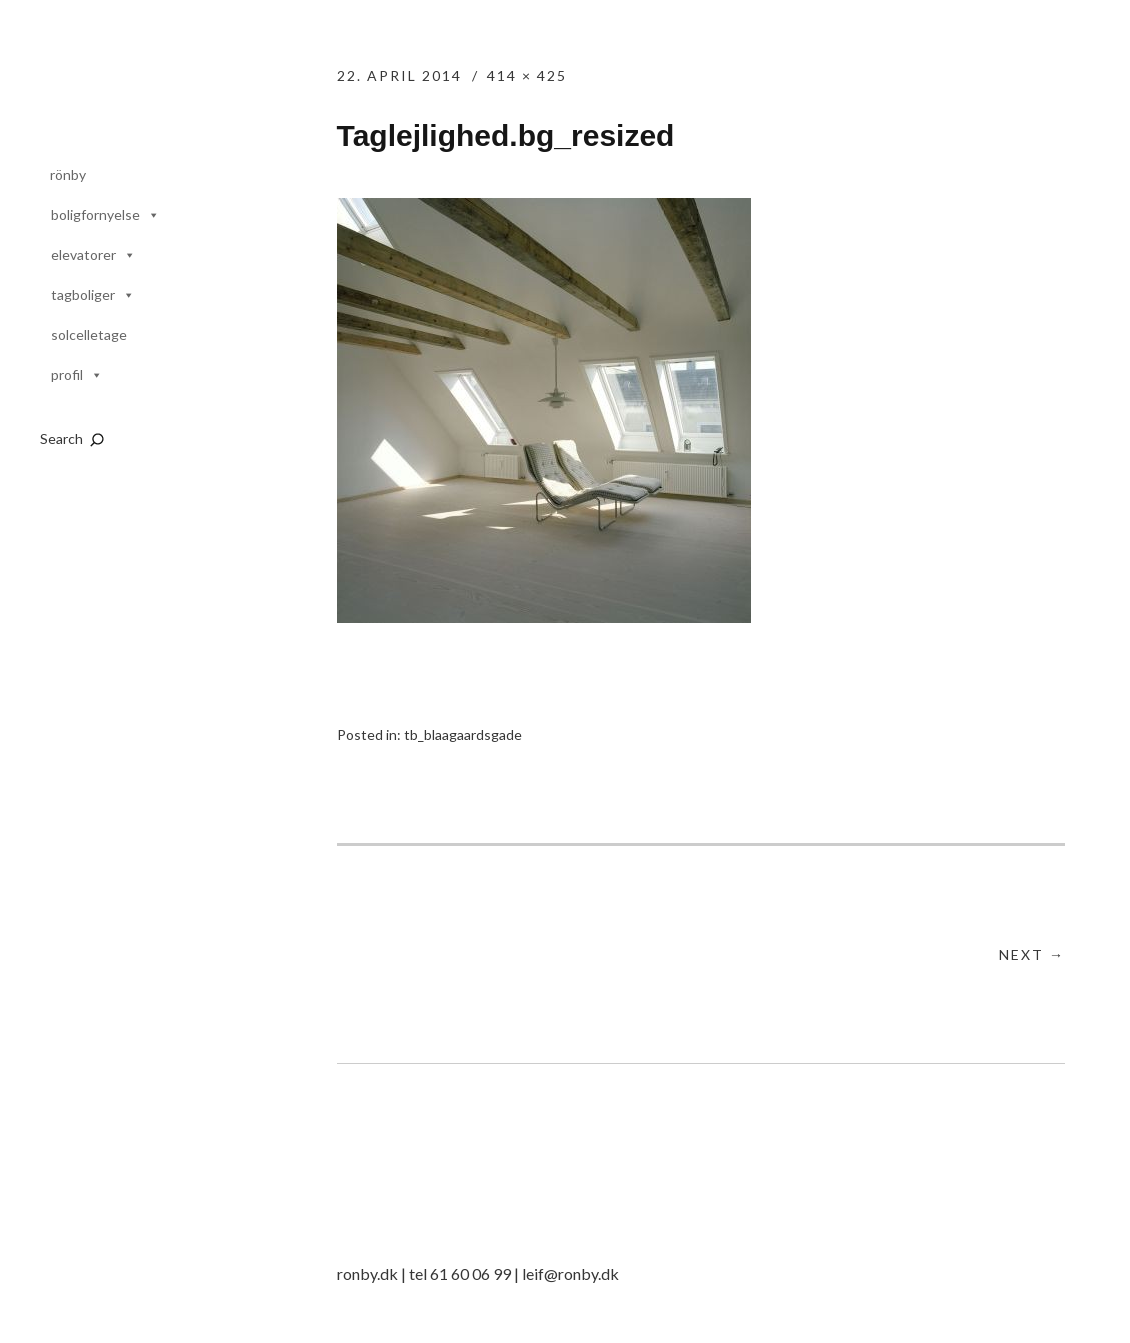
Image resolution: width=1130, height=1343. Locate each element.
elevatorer (83, 254)
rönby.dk (156, 92)
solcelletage (89, 334)
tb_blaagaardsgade (463, 734)
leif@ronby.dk (570, 1273)
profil (67, 374)
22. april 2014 (399, 75)
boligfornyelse (95, 214)
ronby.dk (367, 1273)
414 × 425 (527, 75)
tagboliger (83, 294)
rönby (68, 174)
